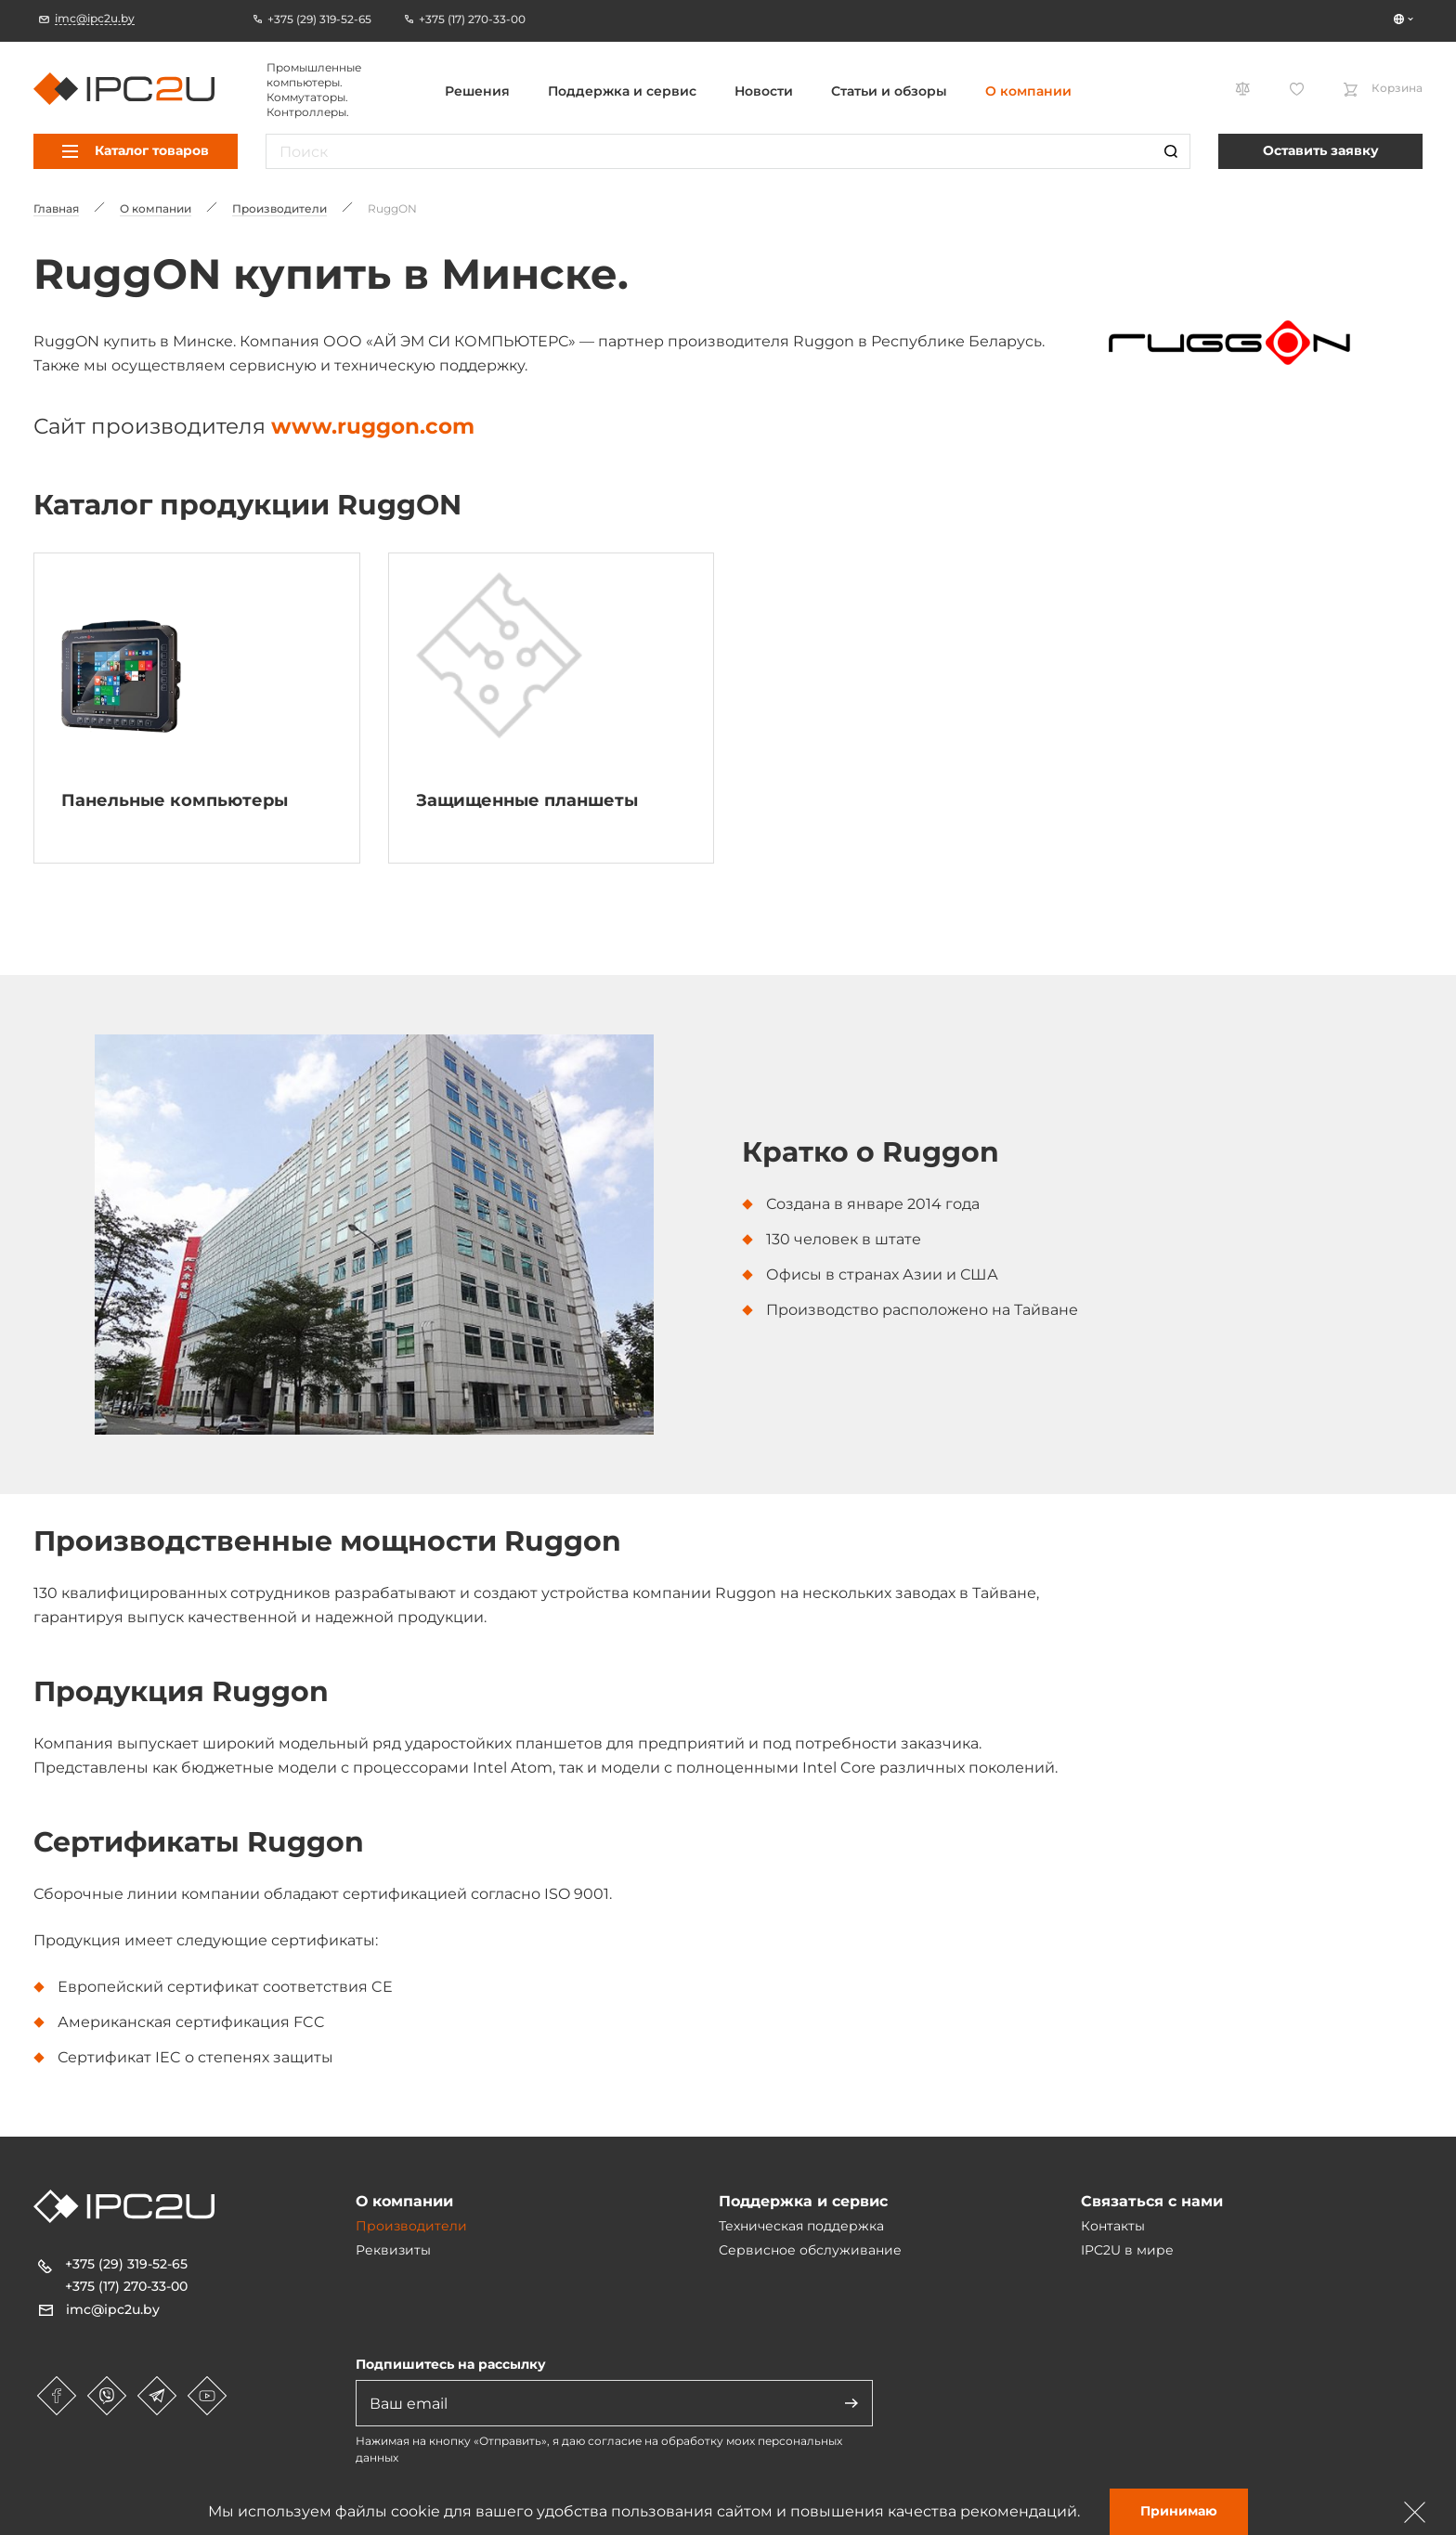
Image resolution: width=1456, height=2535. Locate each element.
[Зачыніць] (1415, 2512)
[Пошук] (1170, 151)
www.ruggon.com (372, 426)
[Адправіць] (851, 2403)
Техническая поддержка (801, 2225)
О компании (1028, 91)
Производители (411, 2225)
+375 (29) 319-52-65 (126, 2263)
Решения (477, 91)
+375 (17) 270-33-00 (126, 2286)
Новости (763, 91)
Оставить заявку (1321, 150)
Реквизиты (393, 2250)
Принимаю (1178, 2510)
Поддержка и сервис (622, 91)
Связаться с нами (1152, 2201)
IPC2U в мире (1127, 2250)
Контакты (1113, 2225)
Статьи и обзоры (889, 91)
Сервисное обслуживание (810, 2250)
